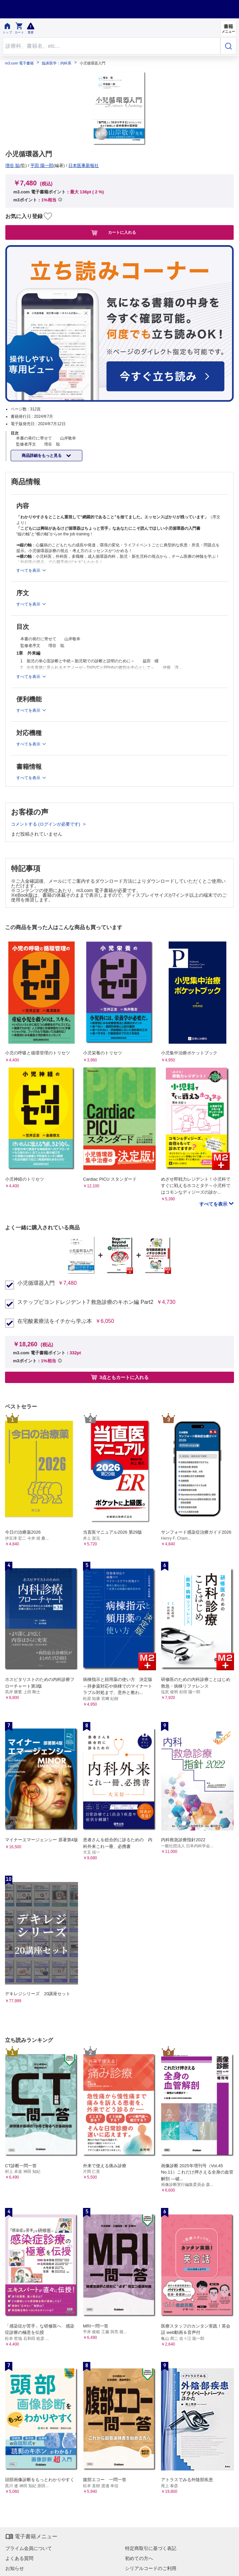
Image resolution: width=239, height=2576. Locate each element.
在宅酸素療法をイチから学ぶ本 (54, 1321)
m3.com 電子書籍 (19, 63)
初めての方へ (139, 2558)
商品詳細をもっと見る (42, 455)
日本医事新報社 (83, 165)
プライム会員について (28, 2548)
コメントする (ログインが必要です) (46, 824)
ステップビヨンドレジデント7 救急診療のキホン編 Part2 (85, 1302)
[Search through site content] (111, 45)
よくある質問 (19, 2558)
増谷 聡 (12, 165)
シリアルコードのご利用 (150, 2568)
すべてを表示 (214, 1204)
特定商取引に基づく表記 (150, 2548)
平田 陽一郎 (41, 165)
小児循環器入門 (36, 1283)
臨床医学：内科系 (56, 63)
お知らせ (14, 2568)
